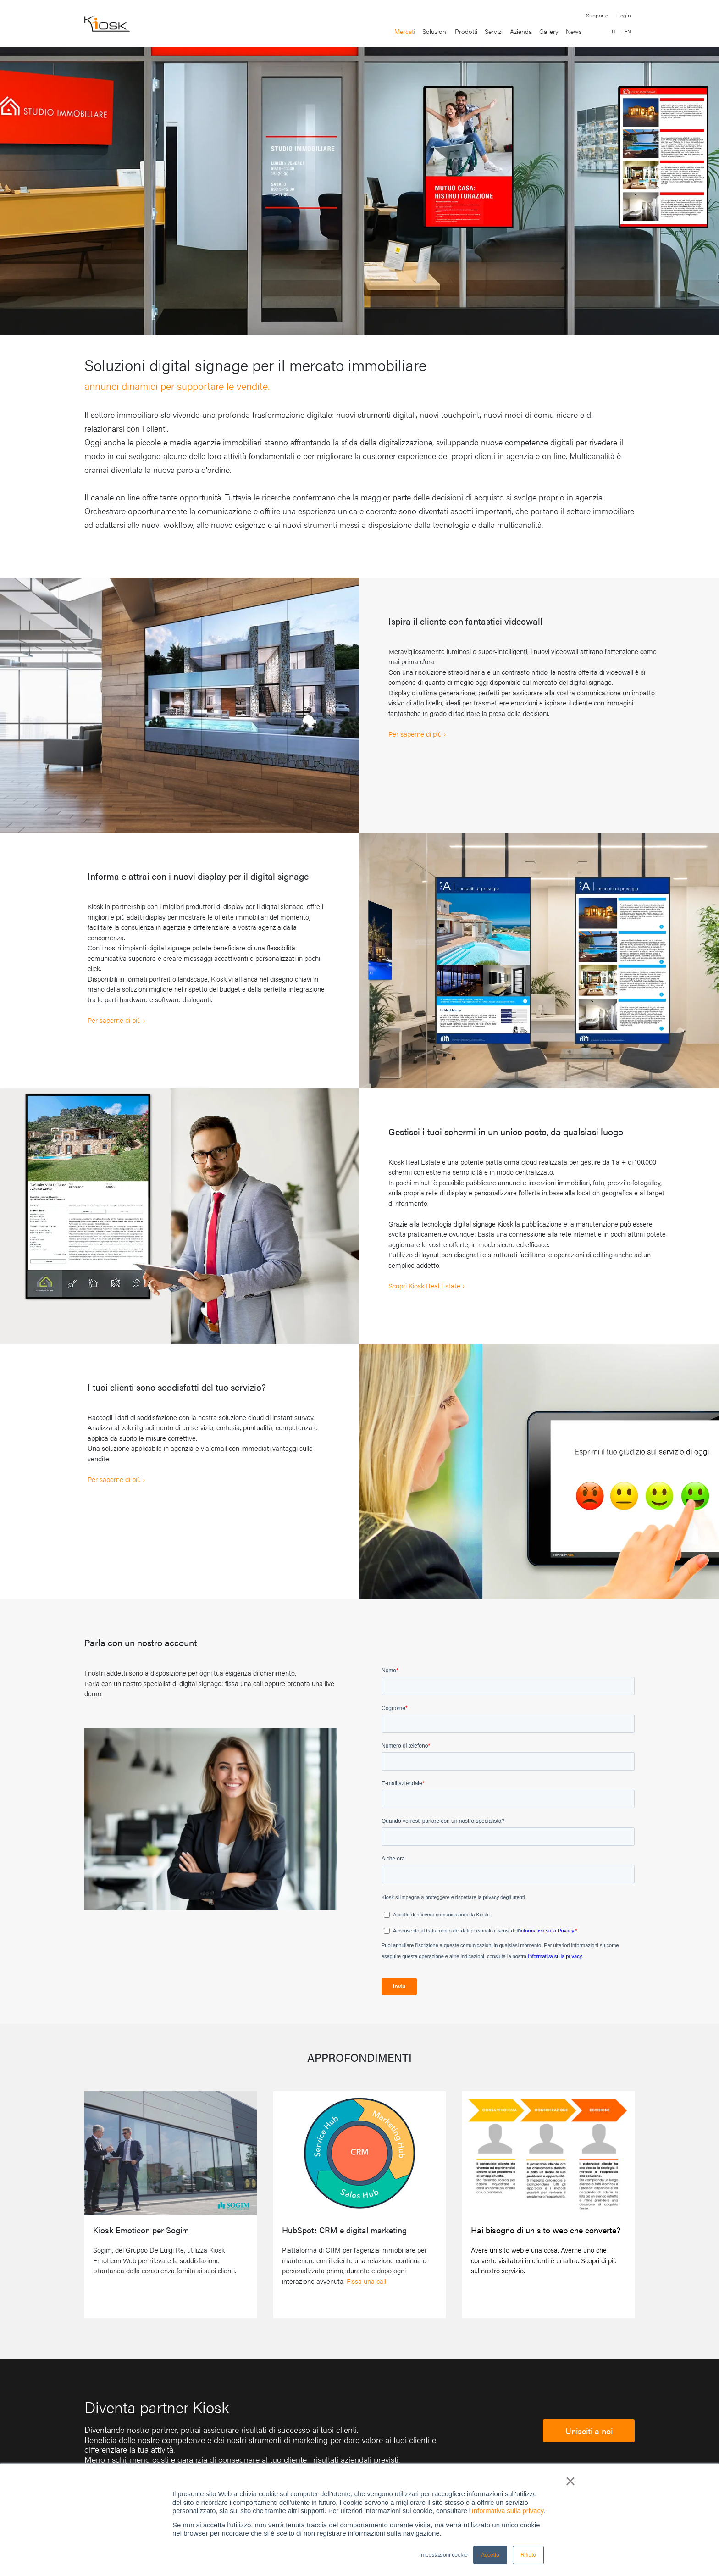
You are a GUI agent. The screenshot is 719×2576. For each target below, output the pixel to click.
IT (614, 31)
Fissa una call (366, 2281)
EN (628, 31)
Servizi (494, 31)
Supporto (597, 15)
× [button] (570, 2481)
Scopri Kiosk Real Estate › (426, 1285)
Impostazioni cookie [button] (444, 2555)
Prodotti (466, 31)
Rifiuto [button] (528, 2555)
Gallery (549, 31)
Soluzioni (435, 31)
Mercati (404, 31)
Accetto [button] (490, 2555)
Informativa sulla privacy (507, 2511)
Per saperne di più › (417, 733)
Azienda (521, 31)
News (573, 31)
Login (624, 15)
